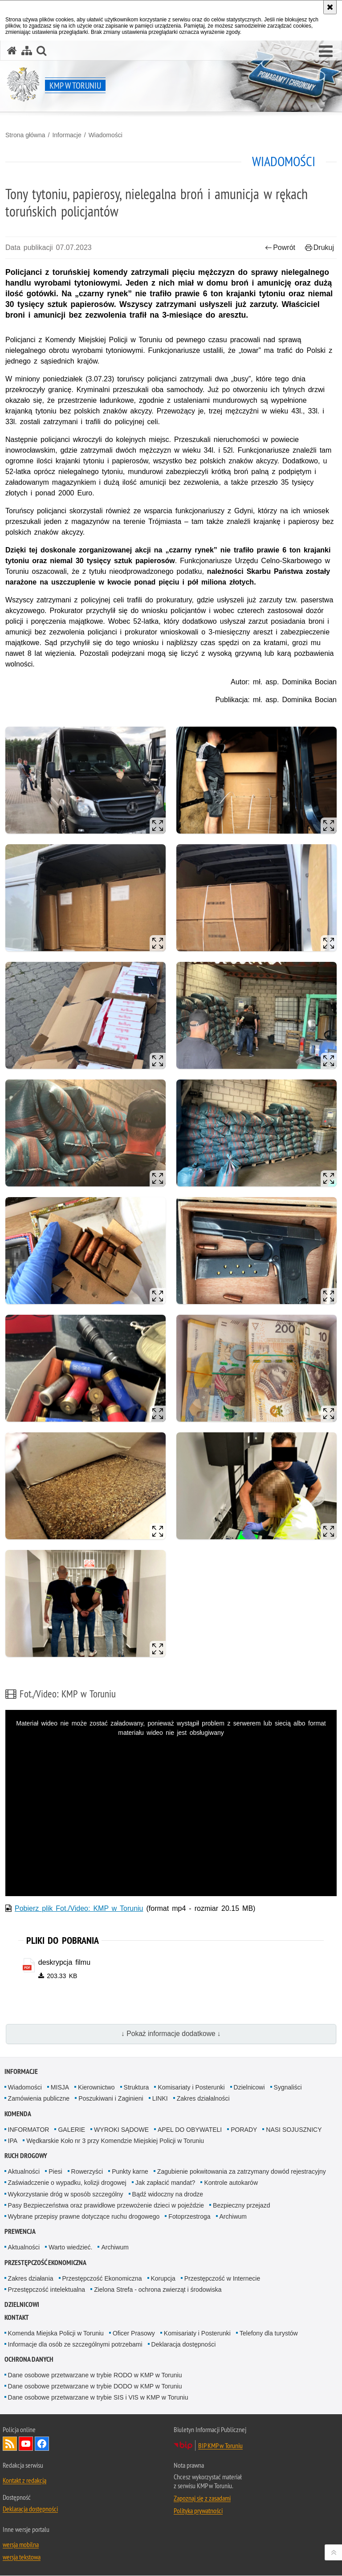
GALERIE (71, 2129)
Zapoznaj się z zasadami (202, 2498)
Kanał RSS (10, 2444)
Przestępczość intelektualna (47, 2290)
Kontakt (16, 2317)
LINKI (160, 2098)
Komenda (17, 2113)
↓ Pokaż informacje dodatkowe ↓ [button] (171, 2034)
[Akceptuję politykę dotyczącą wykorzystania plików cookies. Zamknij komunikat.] (330, 7)
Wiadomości (105, 135)
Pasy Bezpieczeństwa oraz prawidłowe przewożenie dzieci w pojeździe (106, 2205)
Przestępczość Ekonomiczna (102, 2278)
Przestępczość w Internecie (222, 2278)
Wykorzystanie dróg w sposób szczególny (65, 2194)
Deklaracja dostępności (183, 2344)
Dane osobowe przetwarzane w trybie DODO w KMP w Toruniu (95, 2386)
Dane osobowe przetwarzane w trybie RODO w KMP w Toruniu (95, 2375)
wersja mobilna (21, 2544)
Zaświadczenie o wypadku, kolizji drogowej (67, 2183)
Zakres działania (30, 2278)
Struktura (136, 2087)
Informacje (66, 135)
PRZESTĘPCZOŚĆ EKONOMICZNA (45, 2262)
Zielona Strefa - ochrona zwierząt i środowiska (157, 2290)
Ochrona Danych (28, 2359)
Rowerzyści (87, 2171)
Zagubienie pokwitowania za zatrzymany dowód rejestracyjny (241, 2171)
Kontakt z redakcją (24, 2480)
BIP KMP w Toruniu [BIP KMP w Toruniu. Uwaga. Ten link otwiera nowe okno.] (220, 2445)
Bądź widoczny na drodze (168, 2194)
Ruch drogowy (25, 2156)
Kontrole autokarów (231, 2183)
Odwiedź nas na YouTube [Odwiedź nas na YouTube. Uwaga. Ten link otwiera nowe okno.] (26, 2444)
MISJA (60, 2087)
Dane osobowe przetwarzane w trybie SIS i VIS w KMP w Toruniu (98, 2397)
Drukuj (319, 247)
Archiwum (233, 2216)
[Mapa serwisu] (26, 50)
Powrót (280, 247)
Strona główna (25, 135)
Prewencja (20, 2232)
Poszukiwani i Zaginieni (110, 2098)
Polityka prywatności (198, 2510)
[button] (326, 51)
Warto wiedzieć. (70, 2247)
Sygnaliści (288, 2087)
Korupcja (163, 2278)
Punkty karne (130, 2171)
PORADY (244, 2129)
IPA (13, 2141)
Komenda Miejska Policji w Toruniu (56, 2333)
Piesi (55, 2171)
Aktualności (24, 2171)
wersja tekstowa (22, 2557)
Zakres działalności (203, 2098)
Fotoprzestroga (189, 2216)
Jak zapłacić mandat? (165, 2183)
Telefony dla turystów (269, 2333)
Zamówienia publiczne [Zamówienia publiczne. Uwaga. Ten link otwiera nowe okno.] (39, 2098)
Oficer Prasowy (134, 2333)
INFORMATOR (28, 2129)
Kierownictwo (96, 2087)
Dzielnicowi (249, 2087)
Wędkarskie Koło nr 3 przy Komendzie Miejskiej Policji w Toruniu (115, 2141)
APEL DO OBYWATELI (190, 2129)
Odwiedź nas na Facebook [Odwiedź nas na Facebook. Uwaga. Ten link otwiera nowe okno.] (42, 2444)
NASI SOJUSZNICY (294, 2129)
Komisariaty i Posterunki (191, 2087)
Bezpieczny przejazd (241, 2205)
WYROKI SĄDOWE (121, 2129)
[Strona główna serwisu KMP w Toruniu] (12, 50)
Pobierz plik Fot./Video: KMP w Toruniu (79, 1908)
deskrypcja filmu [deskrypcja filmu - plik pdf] (64, 1962)
